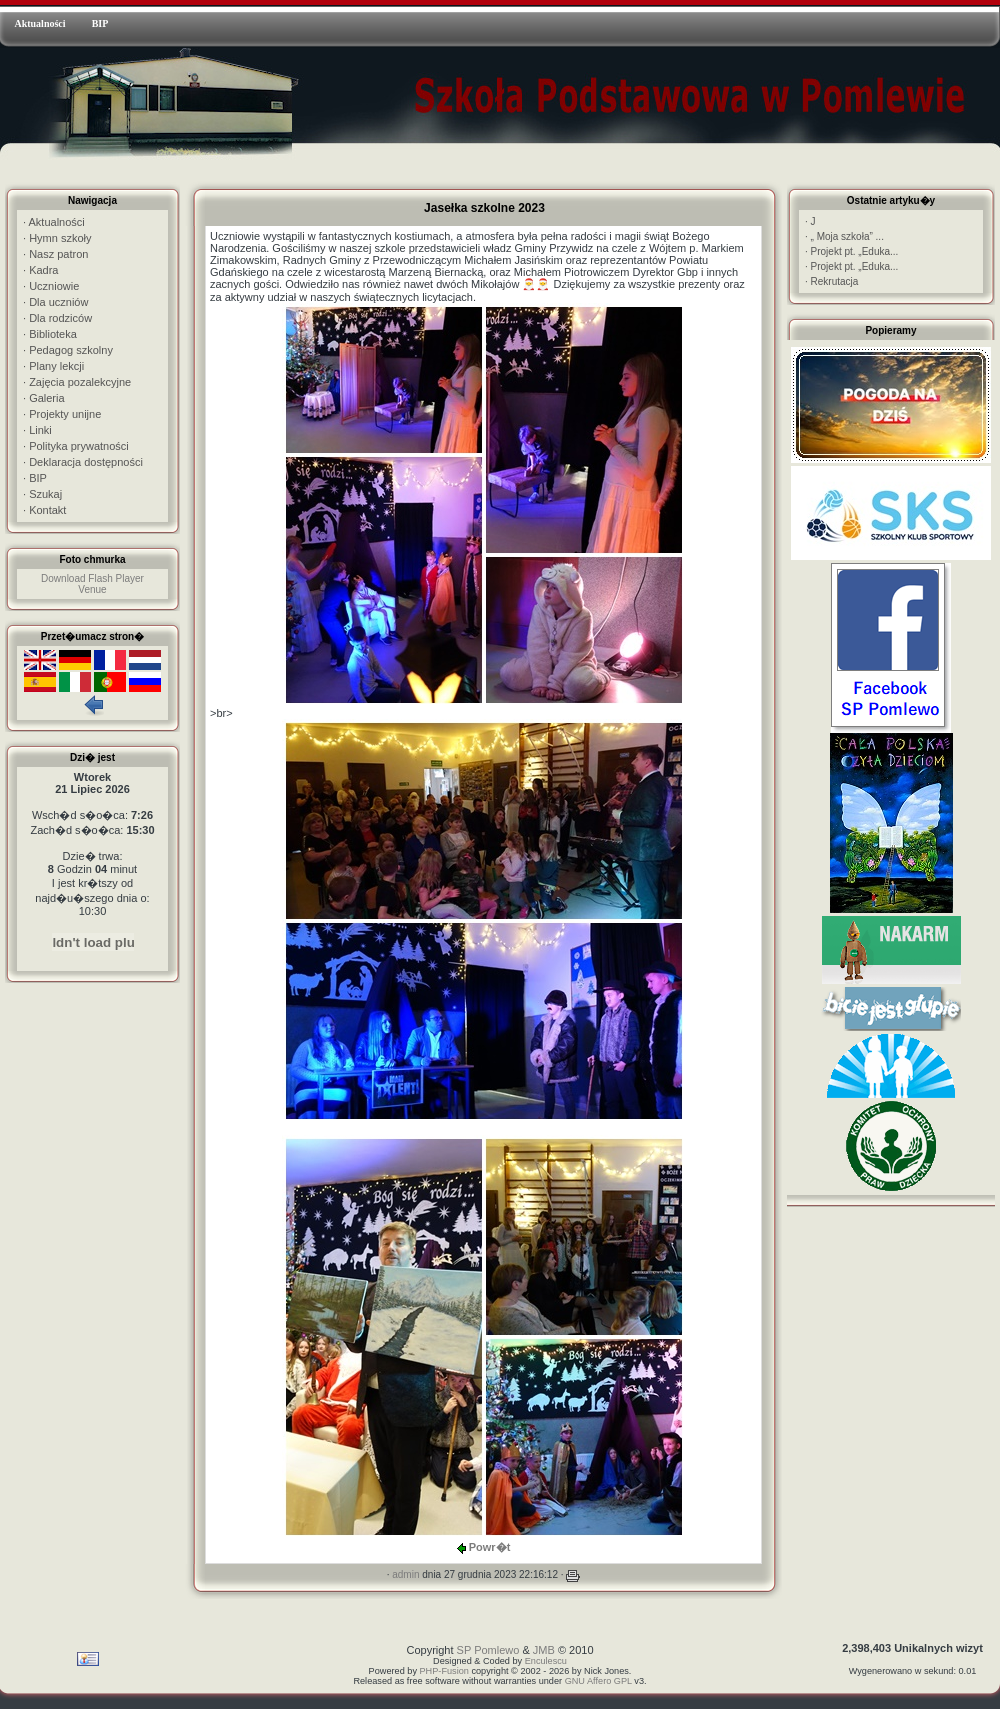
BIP (100, 23)
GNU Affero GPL (598, 1681)
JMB (544, 1650)
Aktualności (39, 23)
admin (405, 1574)
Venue (92, 589)
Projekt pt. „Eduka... (851, 251)
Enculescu (546, 1661)
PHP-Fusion (444, 1671)
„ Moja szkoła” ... (844, 236)
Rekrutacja (831, 281)
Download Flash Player (92, 578)
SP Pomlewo (488, 1650)
